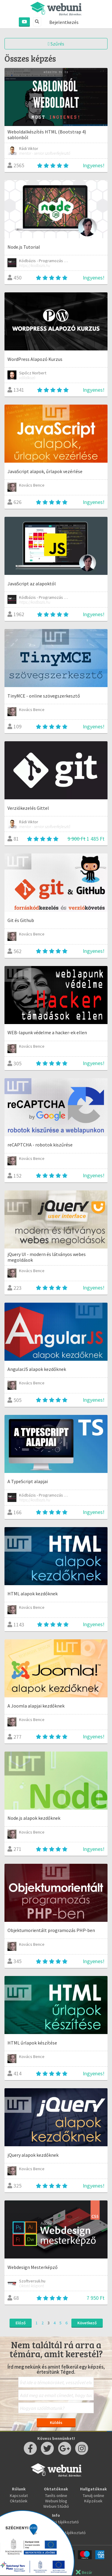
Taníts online (56, 2495)
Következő (87, 2323)
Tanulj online (93, 2495)
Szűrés (56, 44)
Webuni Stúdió (56, 2506)
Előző (21, 2323)
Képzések (93, 2501)
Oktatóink (18, 2501)
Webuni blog (56, 2501)
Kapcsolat (19, 2495)
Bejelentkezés (64, 22)
